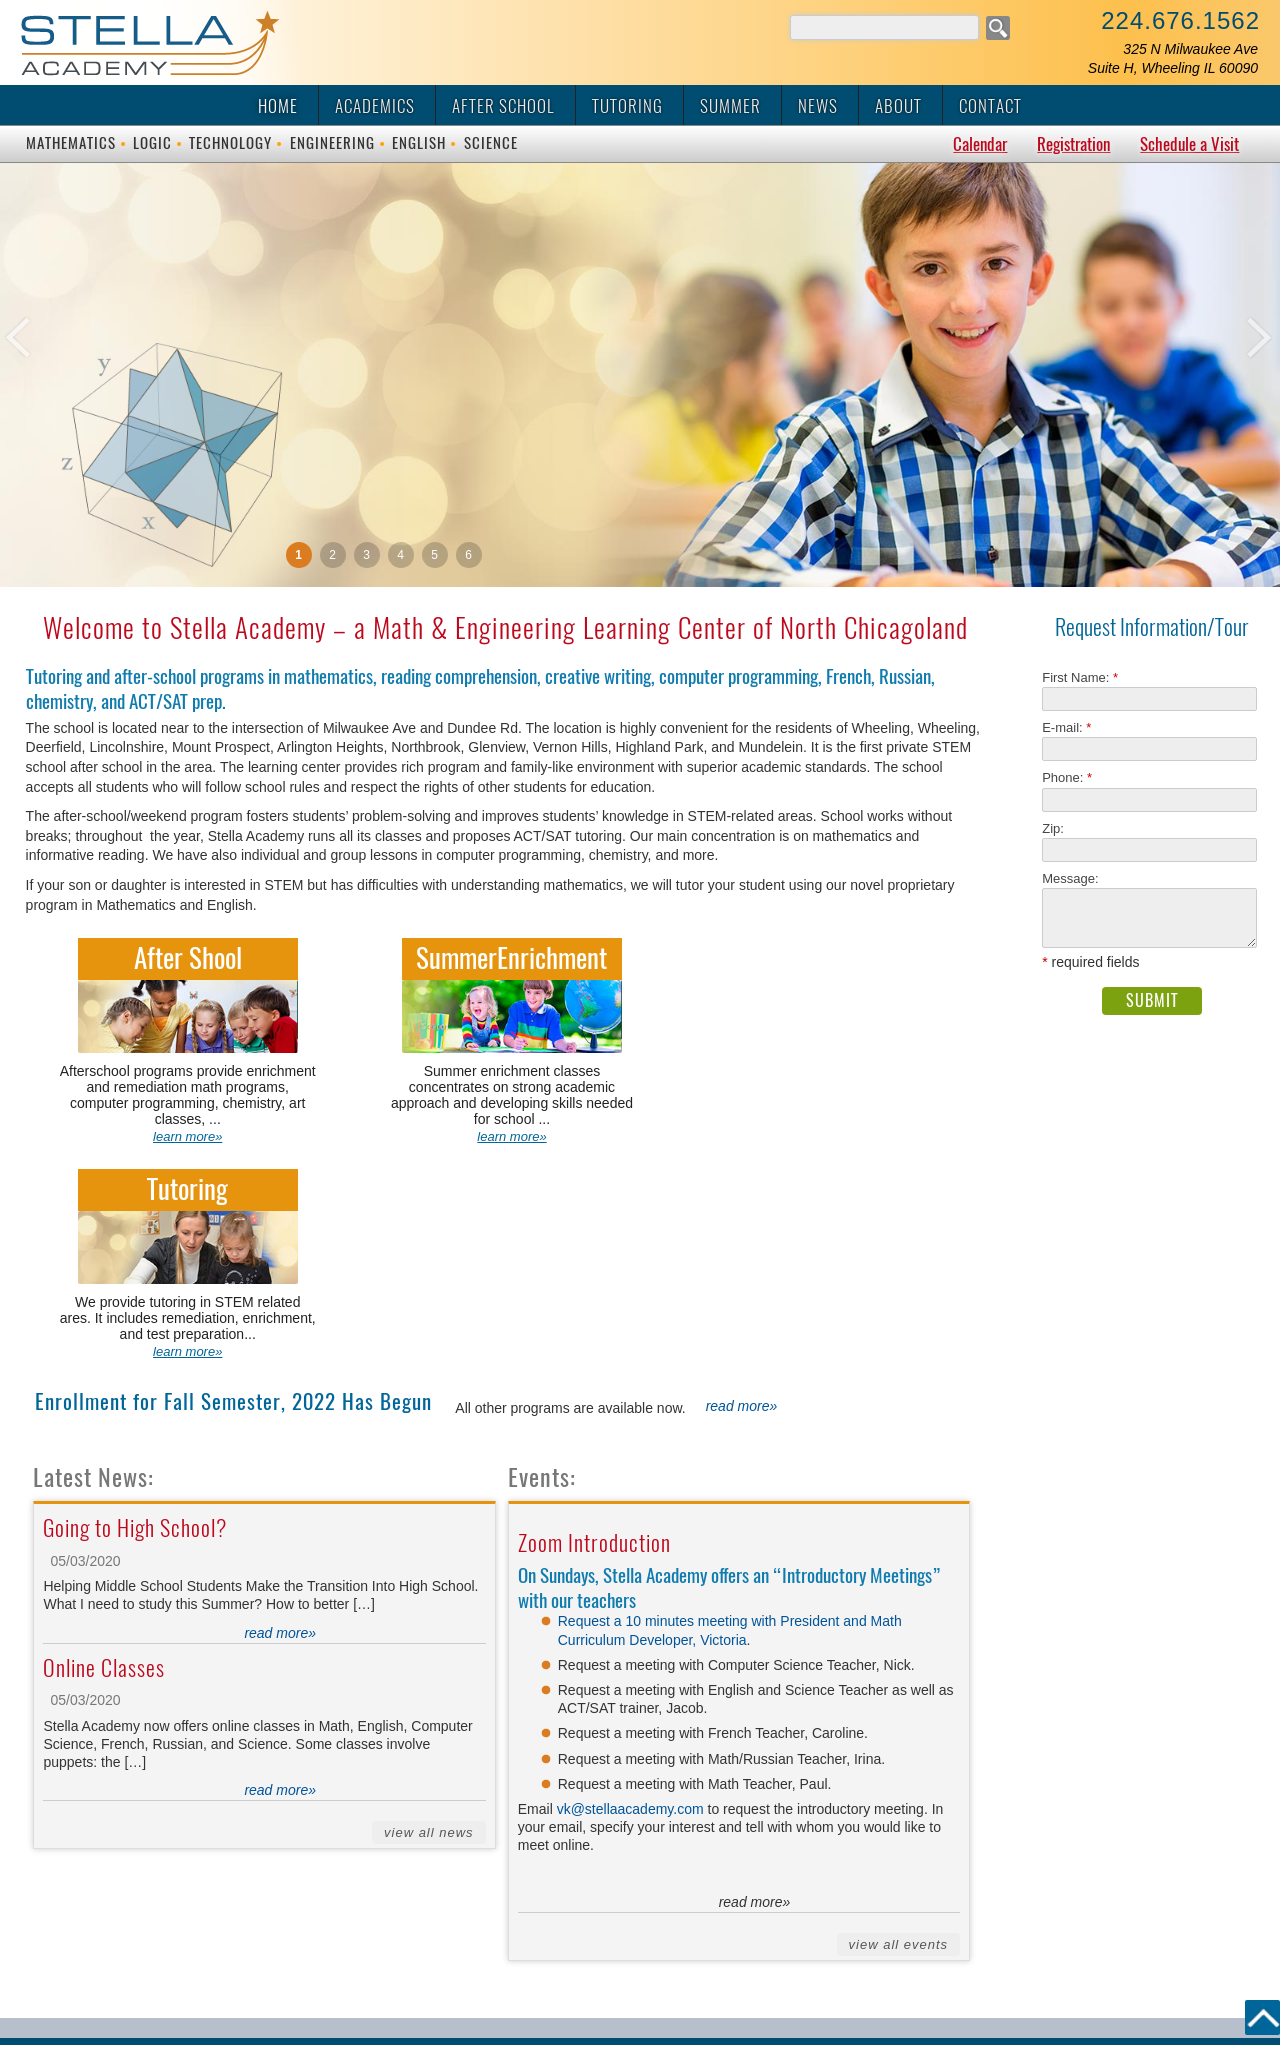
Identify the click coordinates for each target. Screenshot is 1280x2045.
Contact (990, 106)
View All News (429, 1618)
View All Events (899, 1730)
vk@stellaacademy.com (632, 1595)
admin (640, 2012)
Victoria (723, 1425)
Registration (1073, 144)
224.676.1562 (1180, 20)
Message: (1070, 878)
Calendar (980, 144)
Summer (730, 106)
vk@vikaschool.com (1077, 1859)
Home (278, 106)
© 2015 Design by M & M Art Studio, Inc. (640, 1960)
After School (503, 106)
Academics (375, 106)
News (818, 106)
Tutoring (627, 106)
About (898, 106)
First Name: (1080, 677)
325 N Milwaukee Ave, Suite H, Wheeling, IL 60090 (666, 1859)
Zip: (1058, 828)
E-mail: (1066, 727)
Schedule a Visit (1189, 144)
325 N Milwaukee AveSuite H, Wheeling (1173, 58)
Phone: (1067, 777)
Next (1200, 408)
